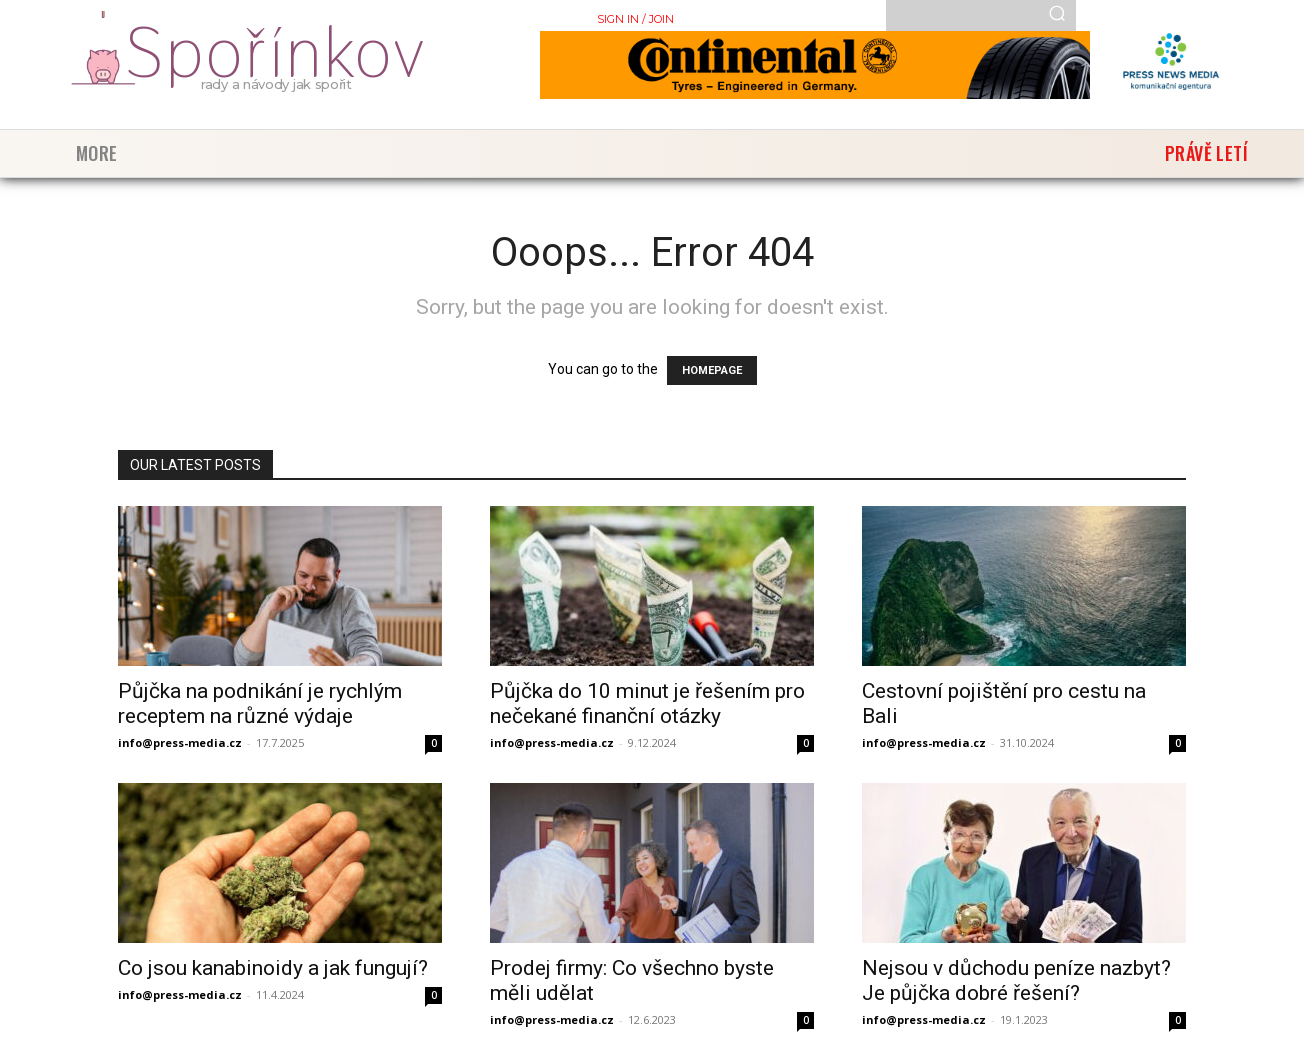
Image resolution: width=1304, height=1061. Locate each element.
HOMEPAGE (712, 370)
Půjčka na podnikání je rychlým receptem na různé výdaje (260, 703)
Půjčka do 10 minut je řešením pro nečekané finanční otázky (647, 703)
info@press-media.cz (180, 742)
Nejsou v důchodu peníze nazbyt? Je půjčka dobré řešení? (1016, 980)
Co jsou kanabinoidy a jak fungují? (273, 968)
